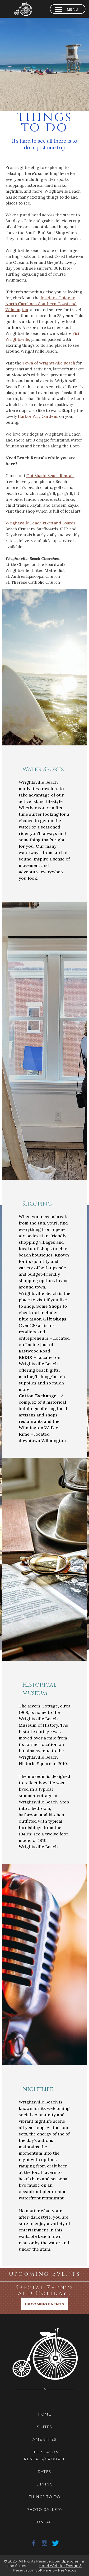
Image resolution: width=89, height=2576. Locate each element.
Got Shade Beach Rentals (50, 475)
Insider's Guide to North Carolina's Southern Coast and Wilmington (41, 303)
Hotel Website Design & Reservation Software (47, 2567)
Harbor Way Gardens (38, 416)
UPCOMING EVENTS (44, 2304)
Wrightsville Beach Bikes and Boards (40, 523)
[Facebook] (34, 2543)
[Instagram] (45, 2543)
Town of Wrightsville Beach (49, 363)
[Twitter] (56, 2543)
